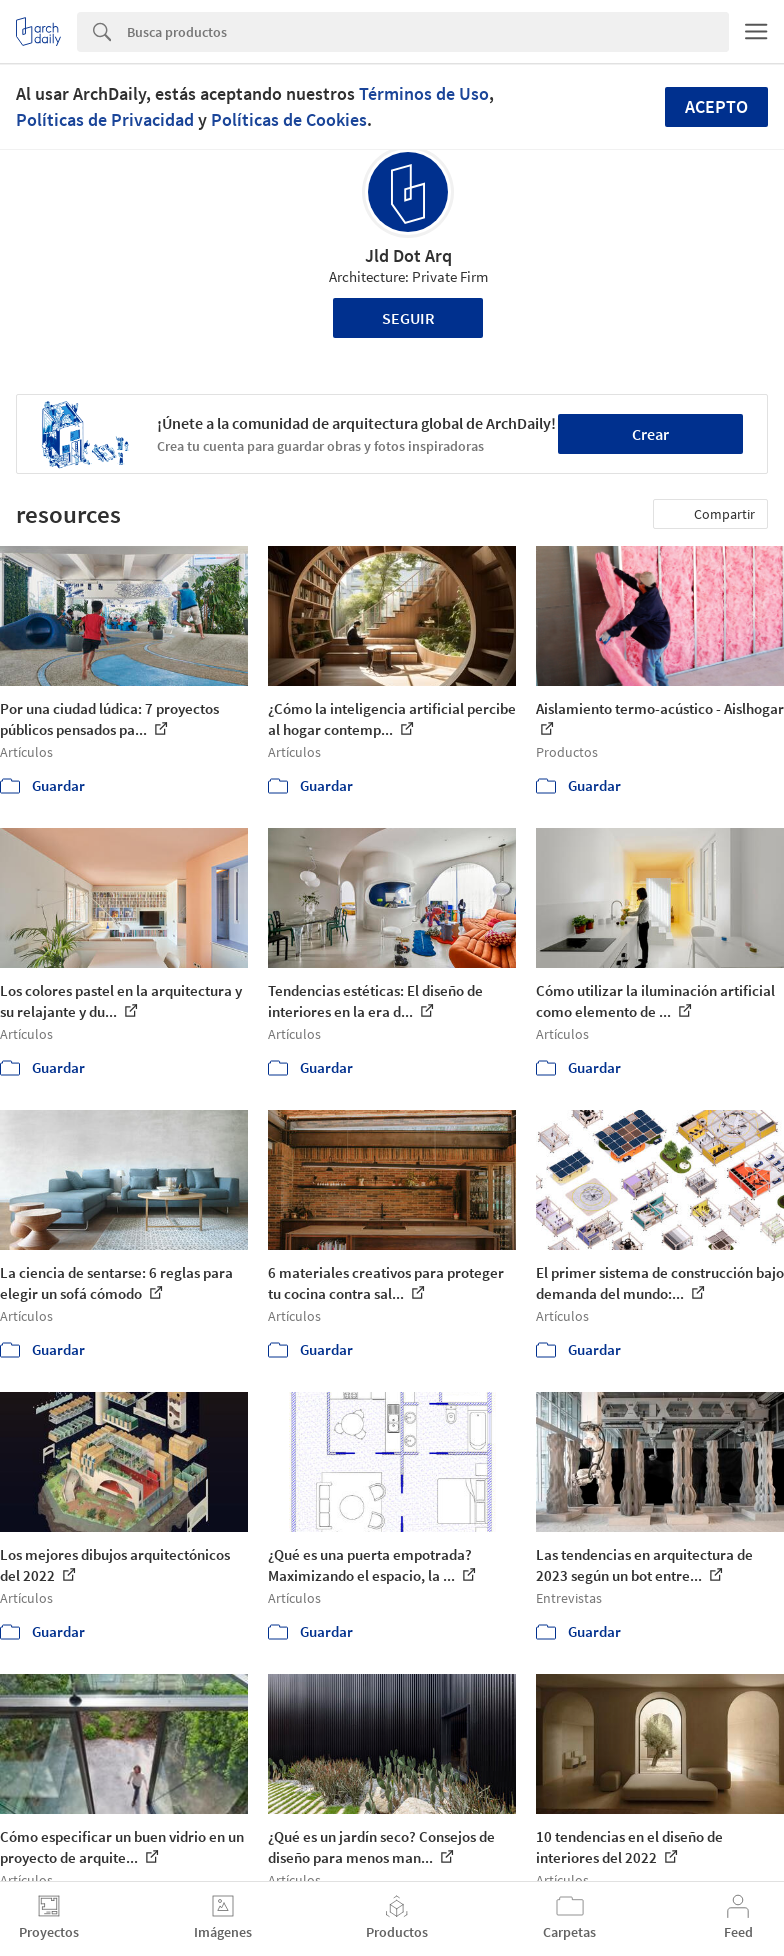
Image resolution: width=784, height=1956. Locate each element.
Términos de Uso (424, 93)
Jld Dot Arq (408, 255)
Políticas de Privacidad (105, 119)
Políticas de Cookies (289, 119)
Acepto (716, 106)
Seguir (408, 318)
